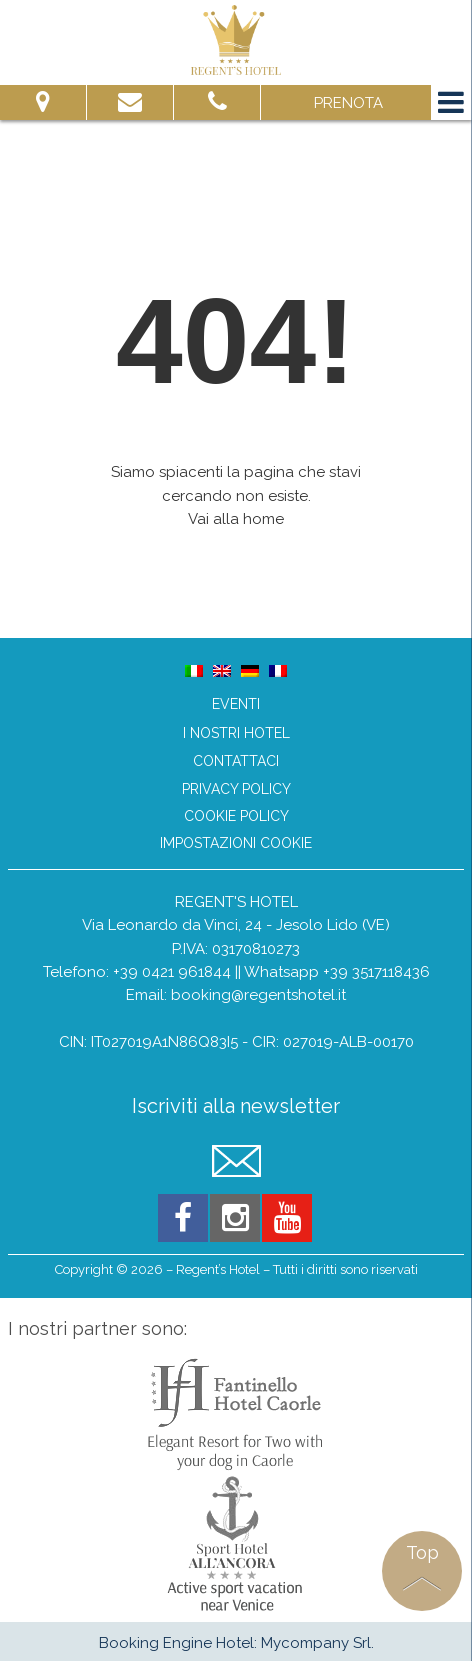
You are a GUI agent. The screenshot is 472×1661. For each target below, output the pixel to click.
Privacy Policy (236, 789)
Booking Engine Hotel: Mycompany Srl (235, 1643)
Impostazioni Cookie (236, 843)
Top (422, 1552)
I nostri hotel (236, 733)
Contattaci (236, 761)
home (263, 519)
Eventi (236, 704)
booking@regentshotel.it (258, 995)
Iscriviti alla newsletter (236, 1106)
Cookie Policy (236, 816)
